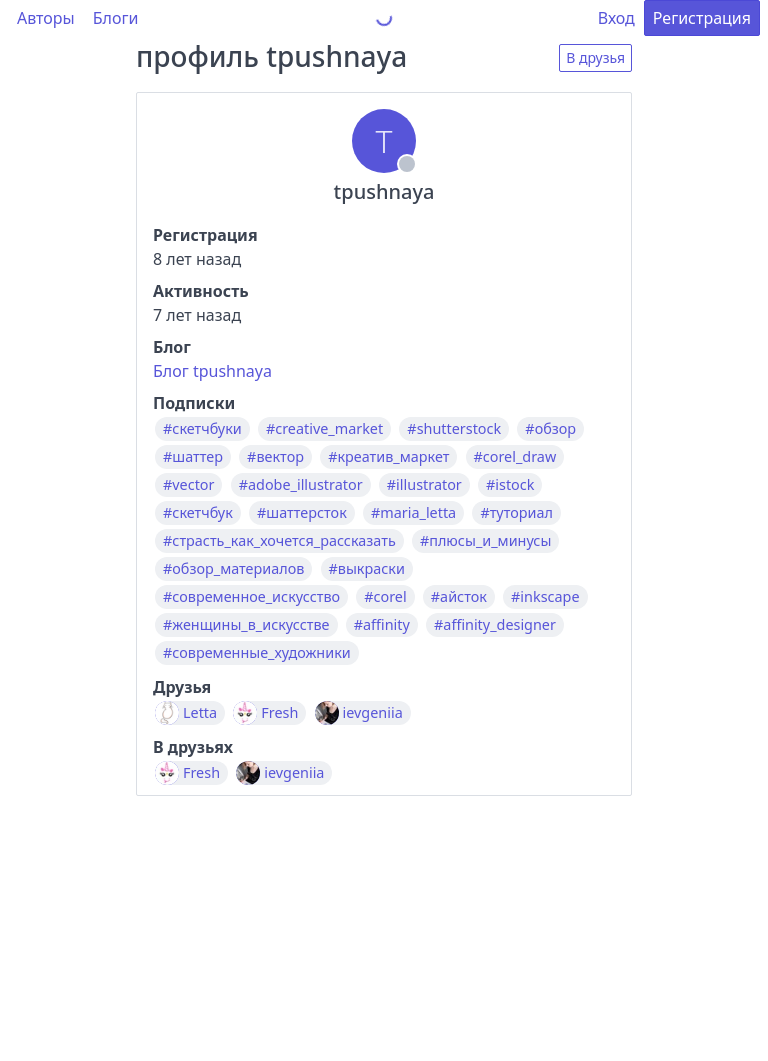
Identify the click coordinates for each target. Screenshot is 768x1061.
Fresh (279, 713)
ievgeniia (373, 713)
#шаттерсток (302, 513)
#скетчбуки (202, 429)
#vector (188, 485)
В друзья (595, 57)
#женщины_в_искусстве (246, 625)
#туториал (516, 513)
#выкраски (367, 569)
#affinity (382, 625)
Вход (616, 18)
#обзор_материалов (233, 569)
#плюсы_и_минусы (485, 541)
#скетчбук (198, 513)
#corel (385, 597)
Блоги (116, 18)
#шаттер (193, 457)
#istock (510, 485)
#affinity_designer (495, 625)
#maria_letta (413, 513)
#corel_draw (515, 457)
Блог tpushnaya (212, 371)
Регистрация (702, 18)
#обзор (550, 429)
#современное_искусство (251, 597)
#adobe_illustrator (301, 485)
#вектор (275, 457)
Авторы (46, 18)
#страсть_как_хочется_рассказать (279, 541)
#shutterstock (454, 429)
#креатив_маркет (388, 457)
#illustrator (424, 485)
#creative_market (324, 429)
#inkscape (545, 597)
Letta (200, 713)
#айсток (459, 597)
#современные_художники (257, 653)
